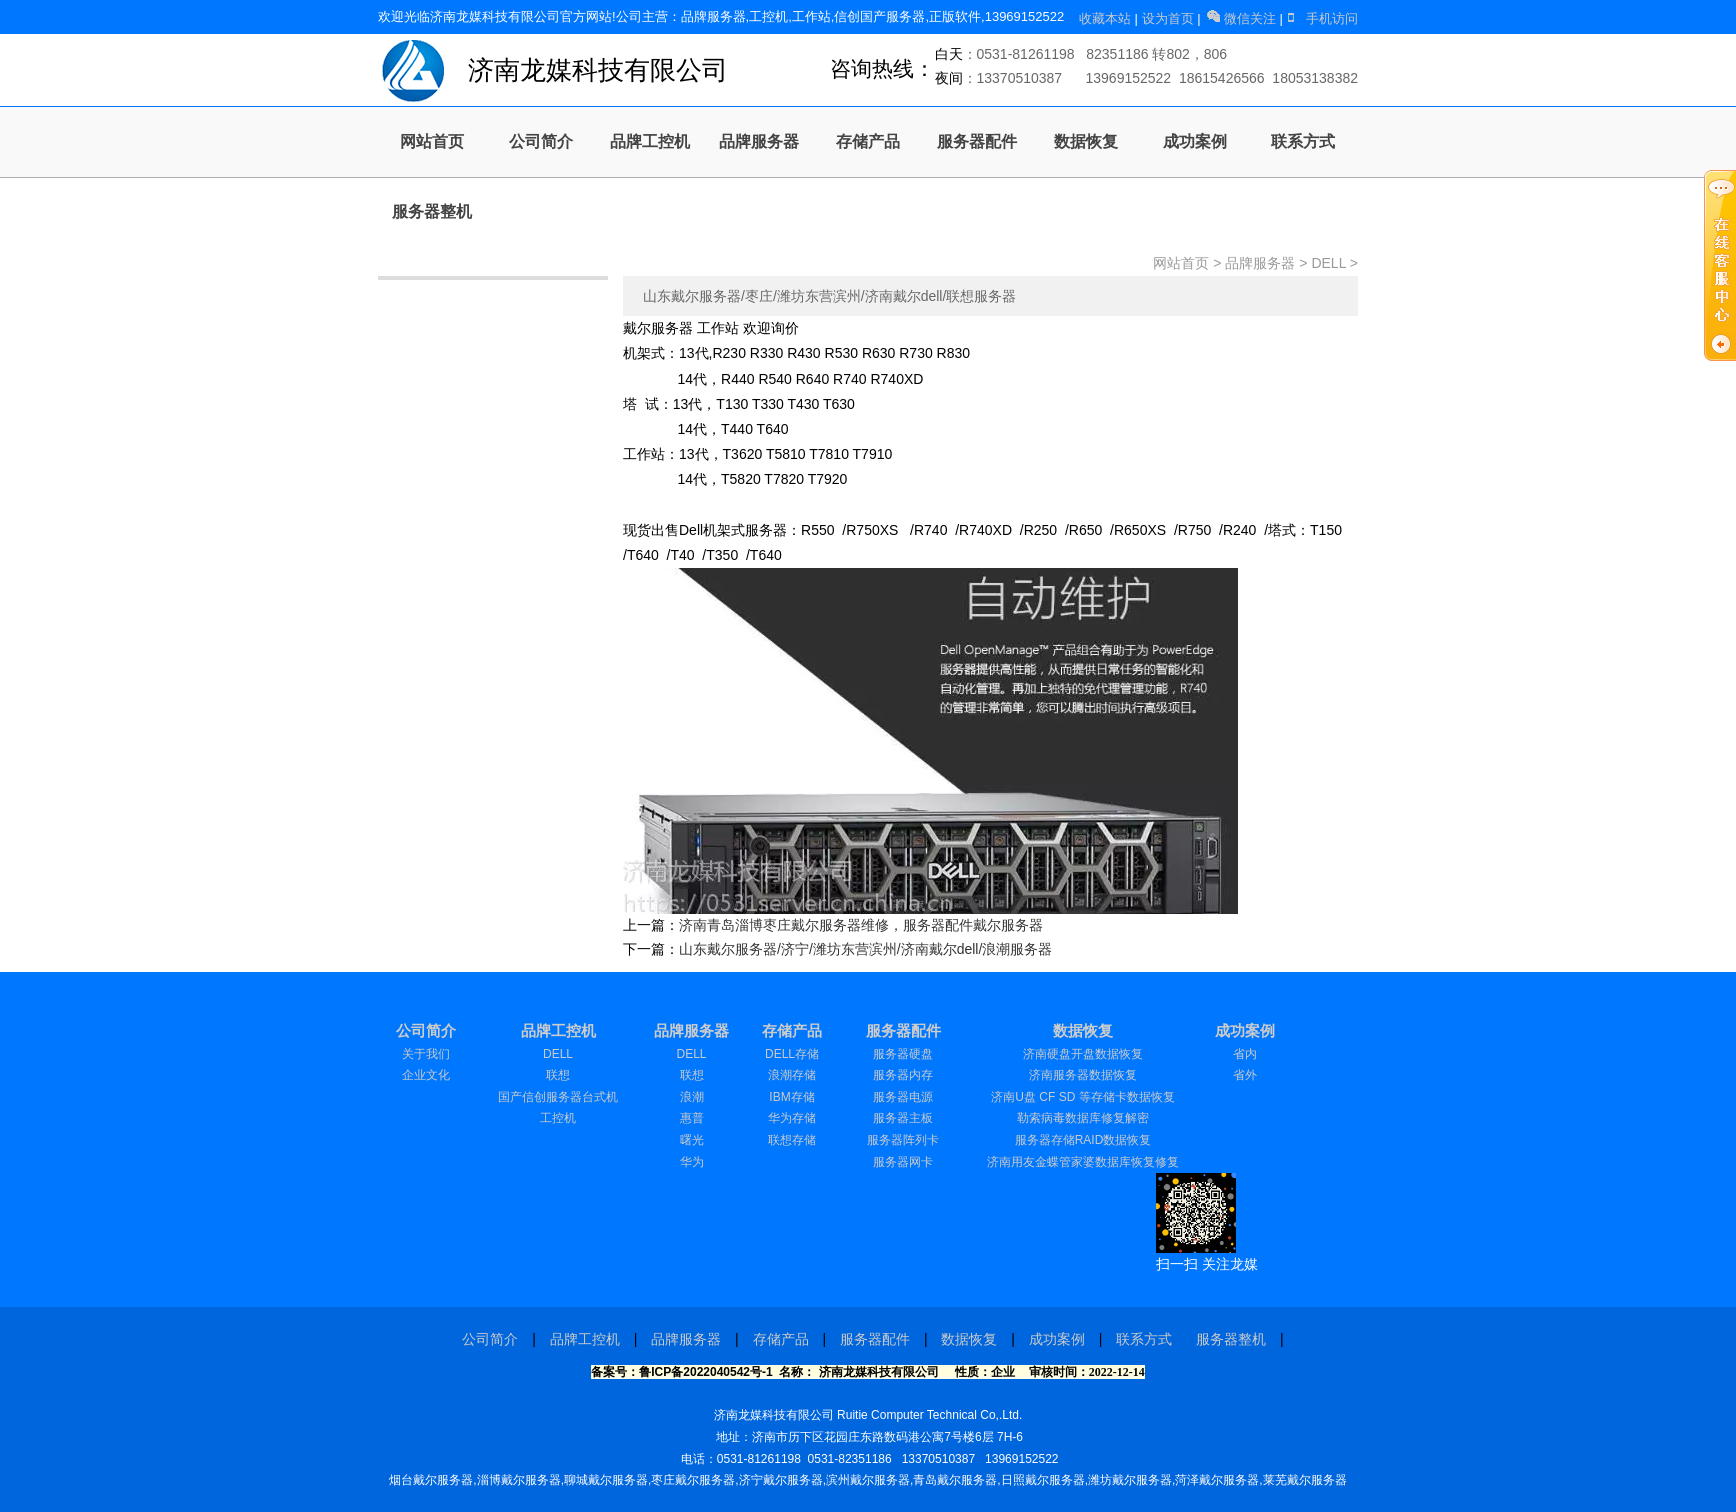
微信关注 (1241, 18)
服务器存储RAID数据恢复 (1083, 1140)
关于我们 (426, 1054)
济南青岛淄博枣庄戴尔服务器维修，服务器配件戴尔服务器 (861, 925)
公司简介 (541, 141)
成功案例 (1195, 141)
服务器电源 (903, 1097)
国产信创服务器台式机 (558, 1097)
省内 (1245, 1054)
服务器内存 (903, 1075)
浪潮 (692, 1097)
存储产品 (868, 141)
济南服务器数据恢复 (1083, 1075)
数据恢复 (1086, 141)
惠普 (692, 1118)
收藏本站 (1107, 18)
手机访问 (1322, 18)
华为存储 (792, 1118)
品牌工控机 (650, 141)
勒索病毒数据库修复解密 (1083, 1118)
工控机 (558, 1118)
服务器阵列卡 (903, 1140)
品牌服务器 (759, 141)
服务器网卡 (903, 1162)
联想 (558, 1075)
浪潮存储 (792, 1075)
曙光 (692, 1140)
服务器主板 (903, 1118)
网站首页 (432, 141)
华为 (692, 1162)
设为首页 (1170, 18)
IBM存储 (791, 1097)
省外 (1245, 1075)
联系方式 (1303, 141)
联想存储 (792, 1140)
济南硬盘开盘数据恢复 (1083, 1054)
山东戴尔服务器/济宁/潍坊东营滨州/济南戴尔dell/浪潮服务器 (865, 949)
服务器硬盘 (903, 1054)
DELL (1328, 263)
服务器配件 (977, 141)
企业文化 (426, 1075)
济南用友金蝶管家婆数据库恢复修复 (1083, 1162)
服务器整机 (432, 211)
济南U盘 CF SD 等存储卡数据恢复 (1082, 1097)
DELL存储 (792, 1054)
